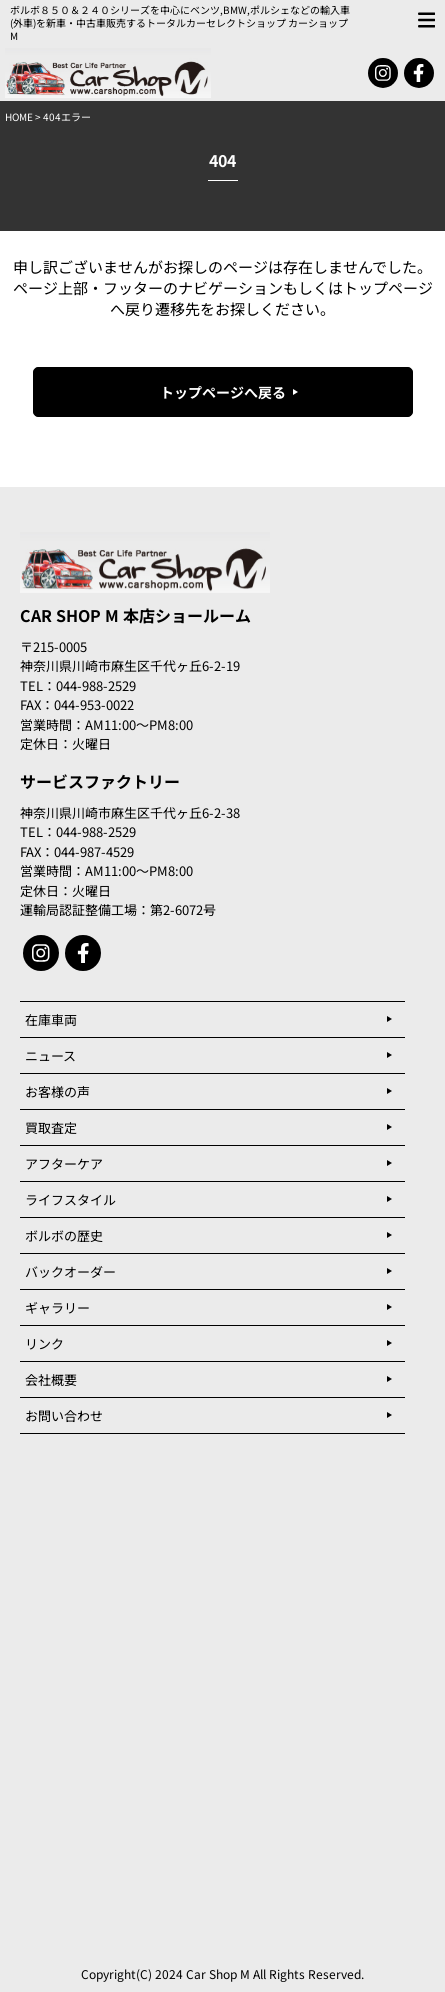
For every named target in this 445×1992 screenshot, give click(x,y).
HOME (19, 116)
